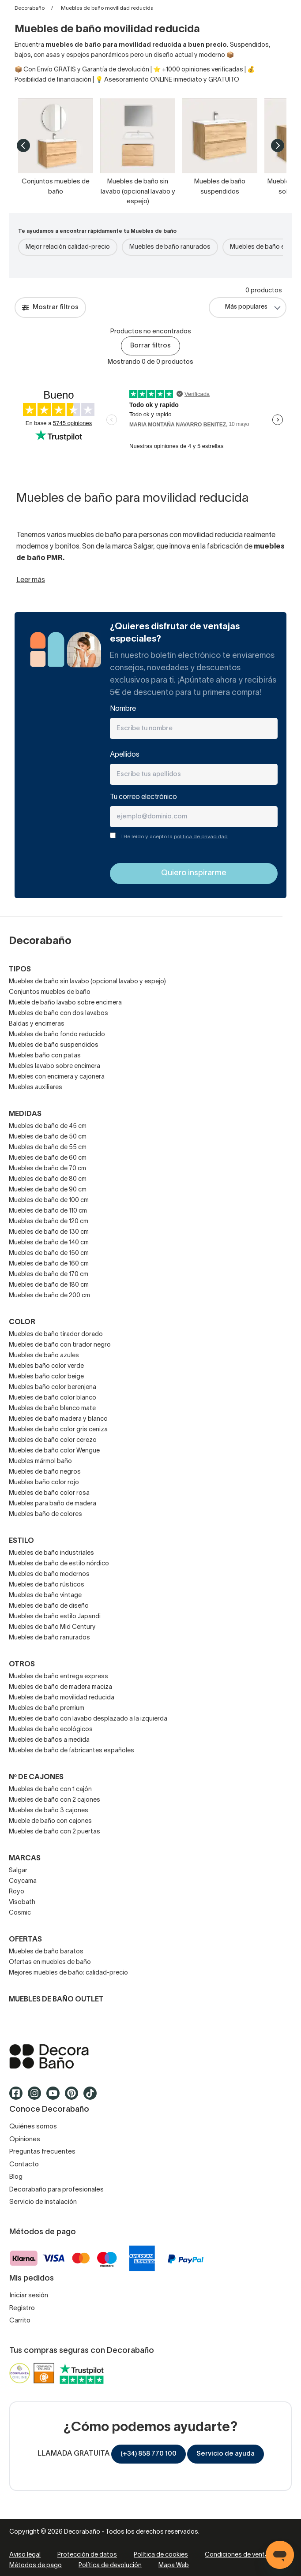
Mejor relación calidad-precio (68, 247)
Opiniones (24, 2139)
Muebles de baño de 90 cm (48, 1190)
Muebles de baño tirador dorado (56, 1334)
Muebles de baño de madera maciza (60, 1687)
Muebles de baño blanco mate (52, 1408)
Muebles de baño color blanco (52, 1398)
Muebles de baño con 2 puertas (54, 1832)
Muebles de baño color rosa (49, 1493)
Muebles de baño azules (44, 1356)
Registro (22, 2308)
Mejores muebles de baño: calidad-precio (68, 1973)
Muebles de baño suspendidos (53, 1045)
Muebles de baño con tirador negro (60, 1345)
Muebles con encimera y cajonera (57, 1077)
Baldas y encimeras (36, 1024)
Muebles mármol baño (40, 1461)
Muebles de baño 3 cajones (48, 1811)
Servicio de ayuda (225, 2454)
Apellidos (124, 755)
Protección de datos (87, 2555)
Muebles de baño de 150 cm (49, 1253)
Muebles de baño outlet (56, 2000)
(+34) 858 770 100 (148, 2454)
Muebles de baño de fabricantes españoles (71, 1751)
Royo (16, 1892)
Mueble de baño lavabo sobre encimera (65, 1003)
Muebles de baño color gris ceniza (58, 1430)
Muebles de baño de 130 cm (49, 1232)
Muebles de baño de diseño (49, 1606)
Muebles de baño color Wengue (54, 1451)
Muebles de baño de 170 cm (48, 1274)
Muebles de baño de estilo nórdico (59, 1564)
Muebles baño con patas (45, 1056)
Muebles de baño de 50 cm (48, 1137)
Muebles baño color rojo (44, 1483)
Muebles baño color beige (46, 1377)
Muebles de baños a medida (49, 1740)
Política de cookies (161, 2555)
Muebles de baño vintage (45, 1595)
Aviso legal (25, 2555)
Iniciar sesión (28, 2295)
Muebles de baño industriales (51, 1553)
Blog (16, 2177)
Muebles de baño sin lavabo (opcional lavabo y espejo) (87, 982)
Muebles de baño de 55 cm (48, 1147)
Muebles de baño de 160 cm (49, 1264)
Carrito (19, 2321)
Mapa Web (173, 2566)
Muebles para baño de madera (52, 1504)
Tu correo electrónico (143, 797)
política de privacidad (201, 836)
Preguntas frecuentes (42, 2152)
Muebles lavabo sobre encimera (54, 1066)
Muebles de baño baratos (46, 1952)
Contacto (24, 2165)
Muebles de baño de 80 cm (48, 1179)
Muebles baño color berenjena (52, 1387)
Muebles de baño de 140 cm (49, 1243)
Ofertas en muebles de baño (50, 1962)
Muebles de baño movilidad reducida (61, 1698)
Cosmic (20, 1913)
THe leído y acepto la (174, 836)
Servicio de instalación (43, 2202)
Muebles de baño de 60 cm (48, 1158)
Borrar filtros (150, 346)
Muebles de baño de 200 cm (49, 1296)
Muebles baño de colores (45, 1514)
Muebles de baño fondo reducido (57, 1035)
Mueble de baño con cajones (50, 1821)
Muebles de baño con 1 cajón (50, 1789)
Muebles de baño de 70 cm (47, 1169)
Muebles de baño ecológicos (51, 1729)
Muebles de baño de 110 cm (48, 1211)
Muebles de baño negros (45, 1472)
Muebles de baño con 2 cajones (54, 1800)
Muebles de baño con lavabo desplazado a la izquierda (88, 1719)
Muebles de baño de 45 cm (48, 1126)
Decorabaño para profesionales (56, 2190)
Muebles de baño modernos (49, 1574)
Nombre (123, 709)
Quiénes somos (33, 2127)
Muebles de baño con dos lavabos (58, 1013)
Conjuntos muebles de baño (49, 992)
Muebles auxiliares (35, 1087)
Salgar (18, 1871)
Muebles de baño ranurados (170, 247)
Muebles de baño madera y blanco (58, 1419)
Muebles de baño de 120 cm (48, 1222)
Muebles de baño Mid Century (52, 1627)
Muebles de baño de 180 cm (49, 1285)
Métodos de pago (35, 2566)
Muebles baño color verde (46, 1366)
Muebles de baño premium (46, 1708)
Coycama (23, 1881)
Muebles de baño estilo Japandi (55, 1617)
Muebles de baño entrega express (58, 1677)
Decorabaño (30, 8)
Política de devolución (110, 2566)
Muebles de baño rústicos (46, 1585)
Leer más (30, 580)
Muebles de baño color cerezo (53, 1440)
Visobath (22, 1902)
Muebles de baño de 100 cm (49, 1200)
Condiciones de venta (236, 2555)
